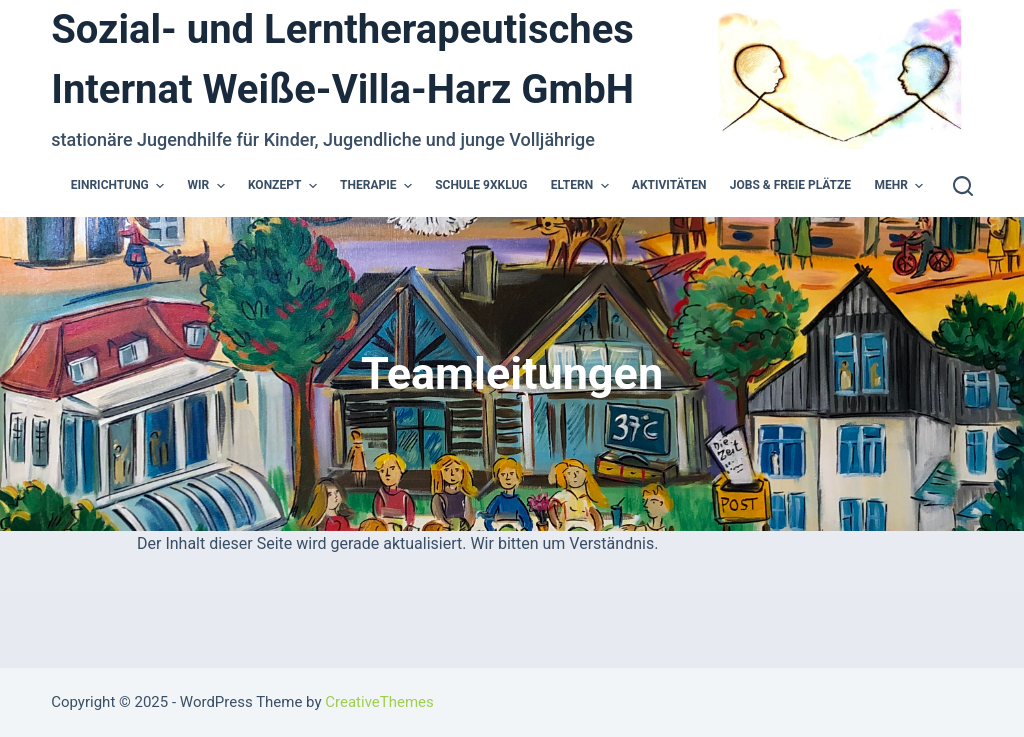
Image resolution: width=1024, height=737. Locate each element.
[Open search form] (963, 186)
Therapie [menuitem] (378, 186)
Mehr (901, 186)
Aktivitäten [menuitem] (669, 185)
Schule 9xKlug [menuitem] (481, 185)
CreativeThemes (379, 702)
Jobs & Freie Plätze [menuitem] (790, 185)
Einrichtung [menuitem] (120, 186)
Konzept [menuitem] (285, 186)
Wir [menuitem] (209, 186)
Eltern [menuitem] (582, 186)
